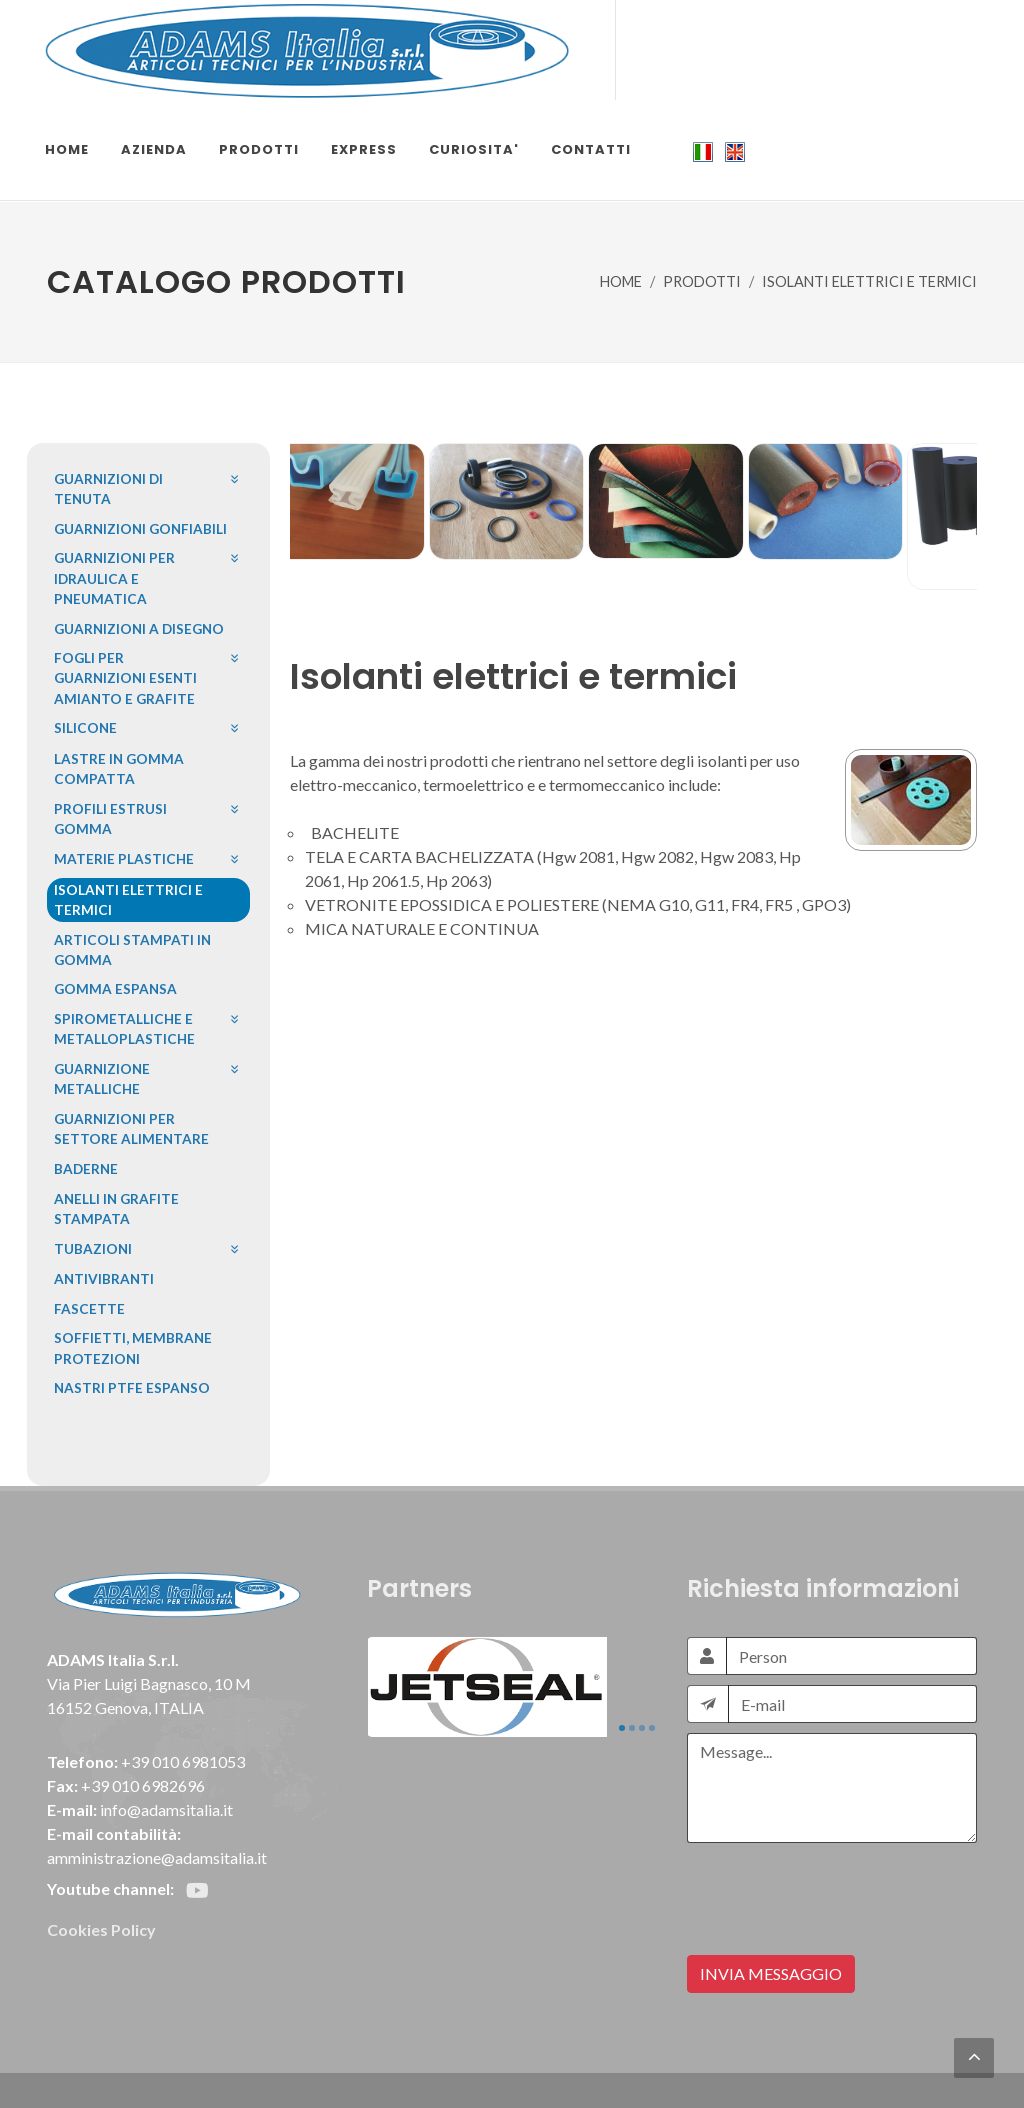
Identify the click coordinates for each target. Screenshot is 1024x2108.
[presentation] (839, 1892)
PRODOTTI (702, 281)
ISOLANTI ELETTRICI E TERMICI (869, 281)
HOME (621, 281)
